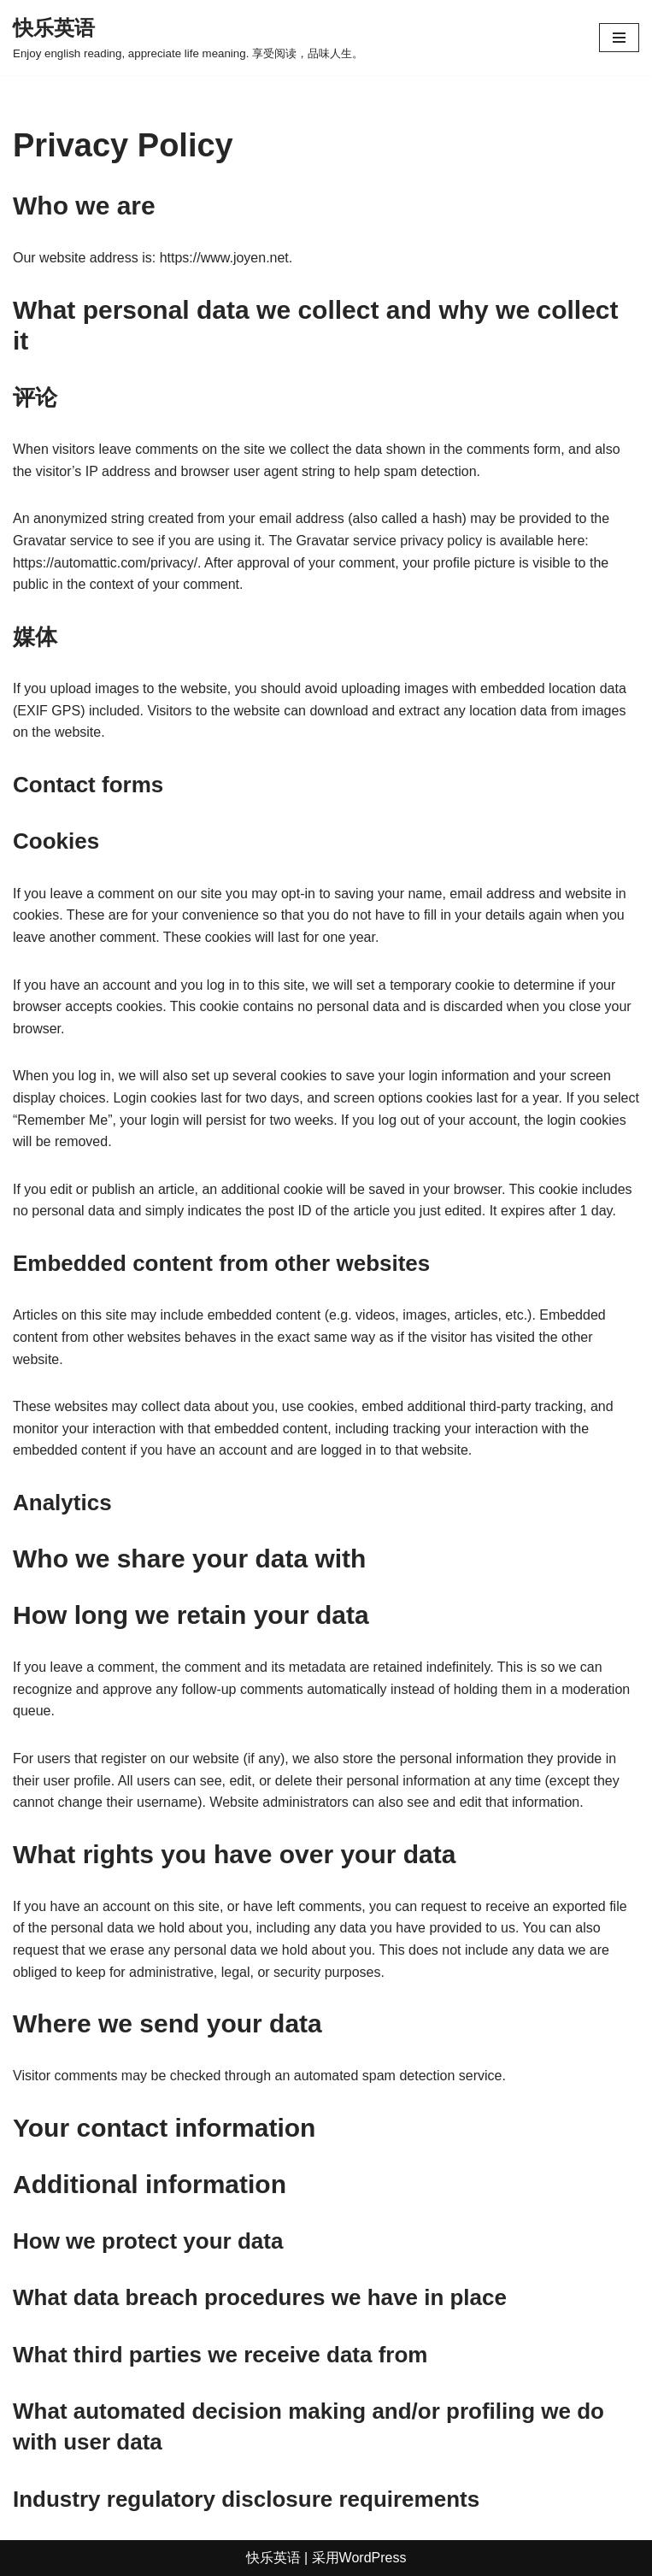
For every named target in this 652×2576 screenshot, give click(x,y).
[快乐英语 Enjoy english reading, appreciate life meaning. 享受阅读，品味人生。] (188, 37)
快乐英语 (273, 2557)
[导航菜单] (619, 37)
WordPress (373, 2557)
